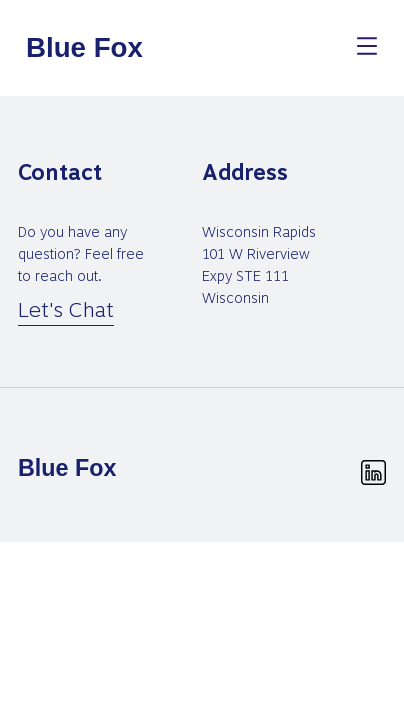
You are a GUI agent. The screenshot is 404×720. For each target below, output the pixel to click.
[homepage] (86, 48)
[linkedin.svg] (373, 472)
